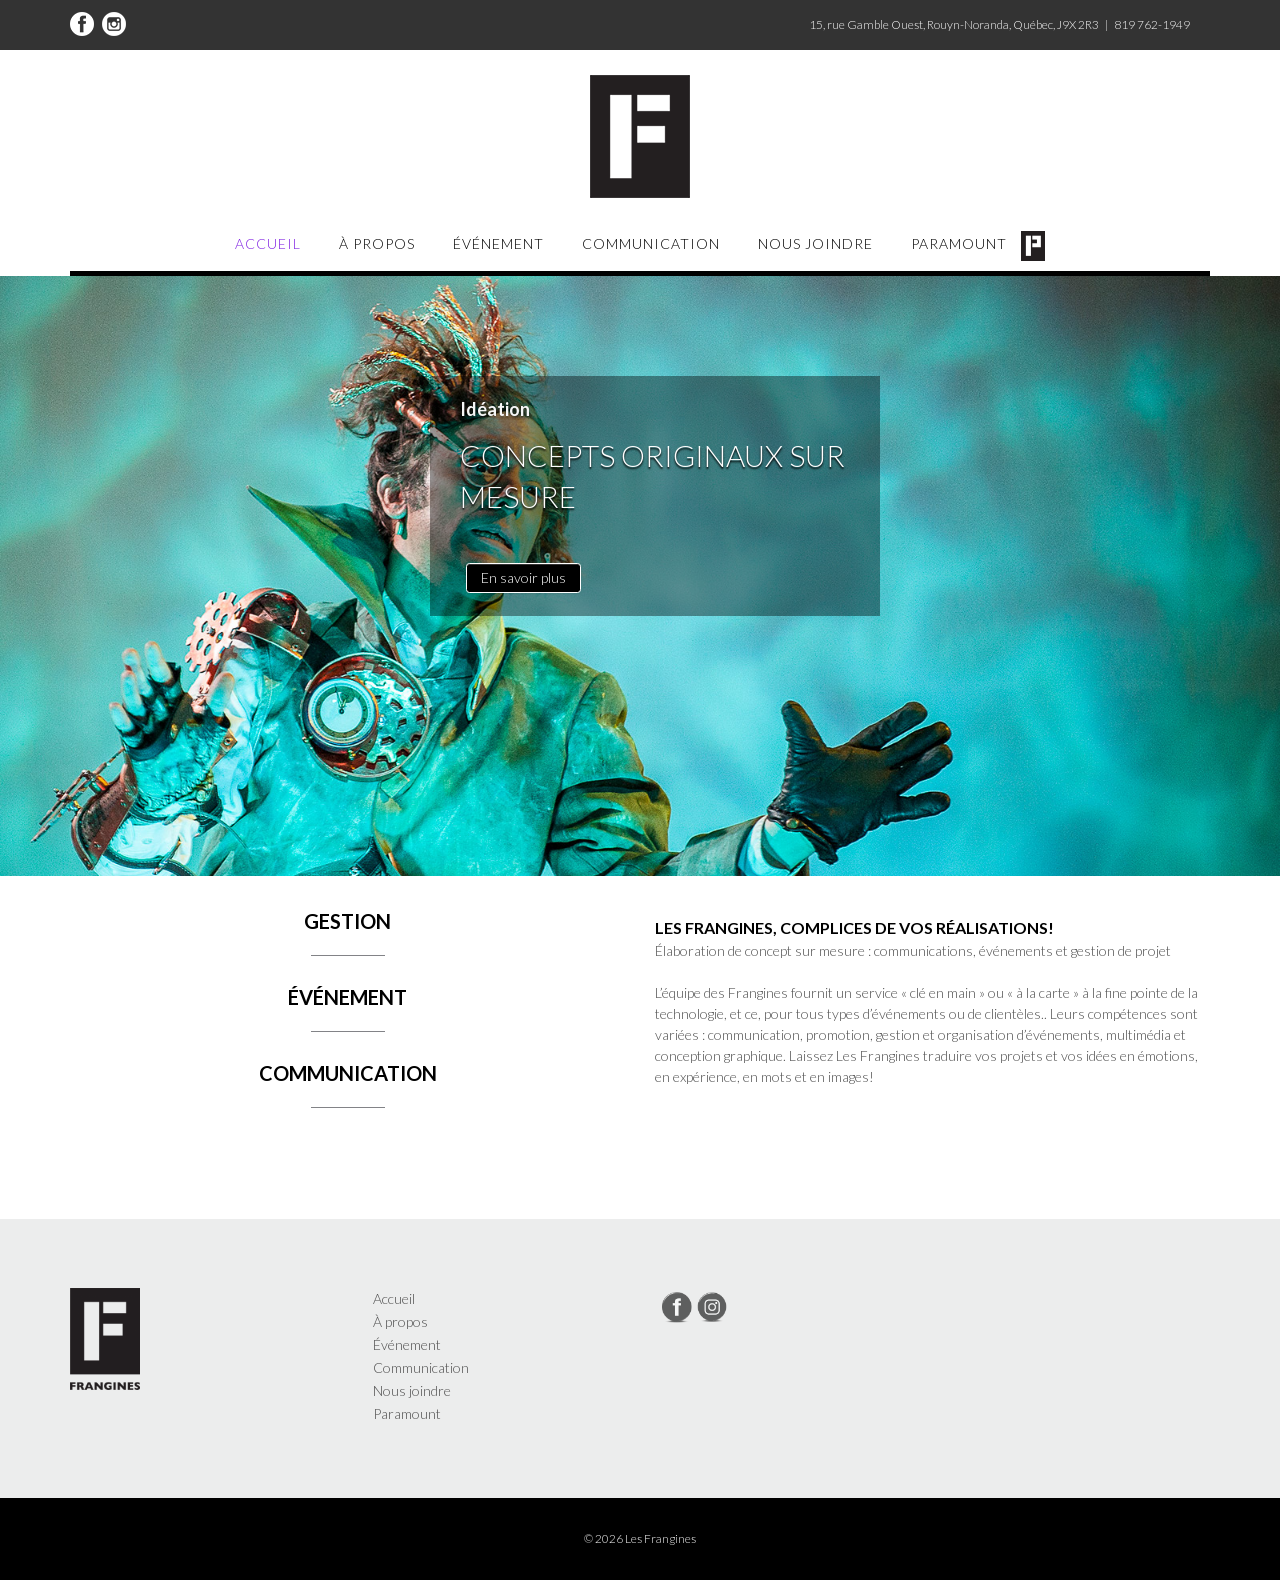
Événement (498, 243)
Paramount (959, 243)
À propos (377, 243)
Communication (651, 243)
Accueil (268, 243)
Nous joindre (815, 243)
